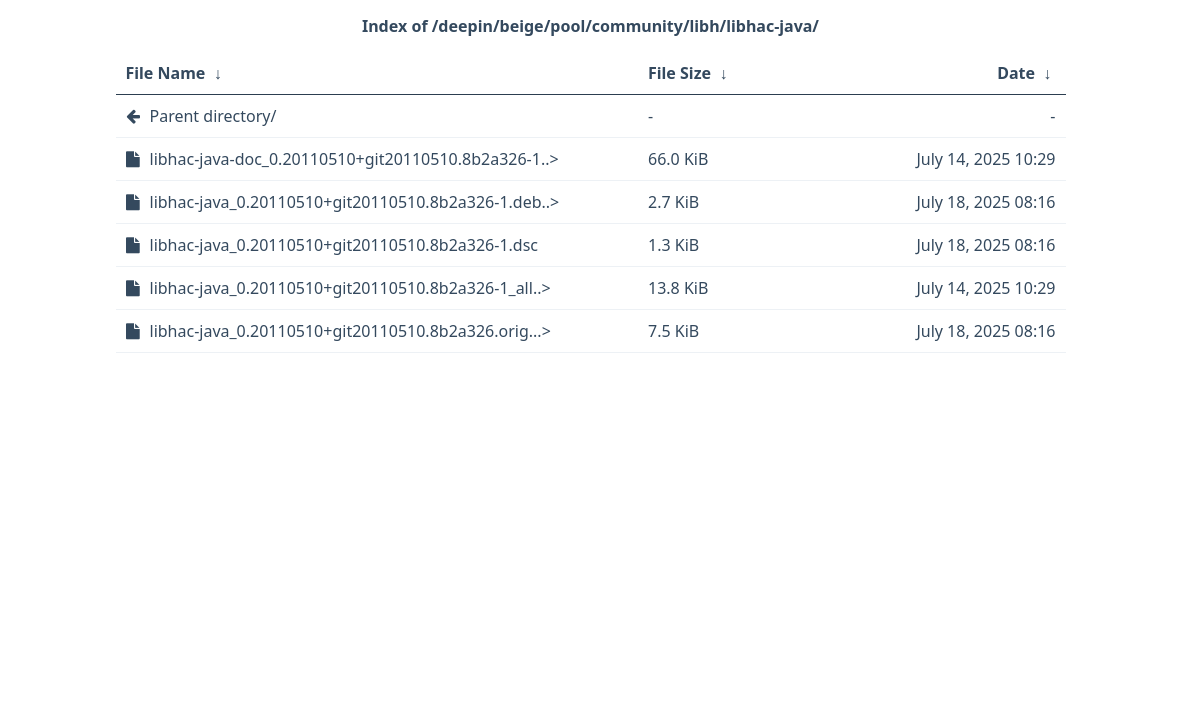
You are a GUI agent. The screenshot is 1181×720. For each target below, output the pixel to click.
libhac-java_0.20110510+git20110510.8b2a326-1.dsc (344, 245)
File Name (166, 73)
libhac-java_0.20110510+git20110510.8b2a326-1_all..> (350, 288)
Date (1016, 73)
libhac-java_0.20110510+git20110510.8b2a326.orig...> (350, 331)
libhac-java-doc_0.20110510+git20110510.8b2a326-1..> (354, 159)
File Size (679, 73)
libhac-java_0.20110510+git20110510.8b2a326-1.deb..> (355, 202)
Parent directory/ (213, 116)
